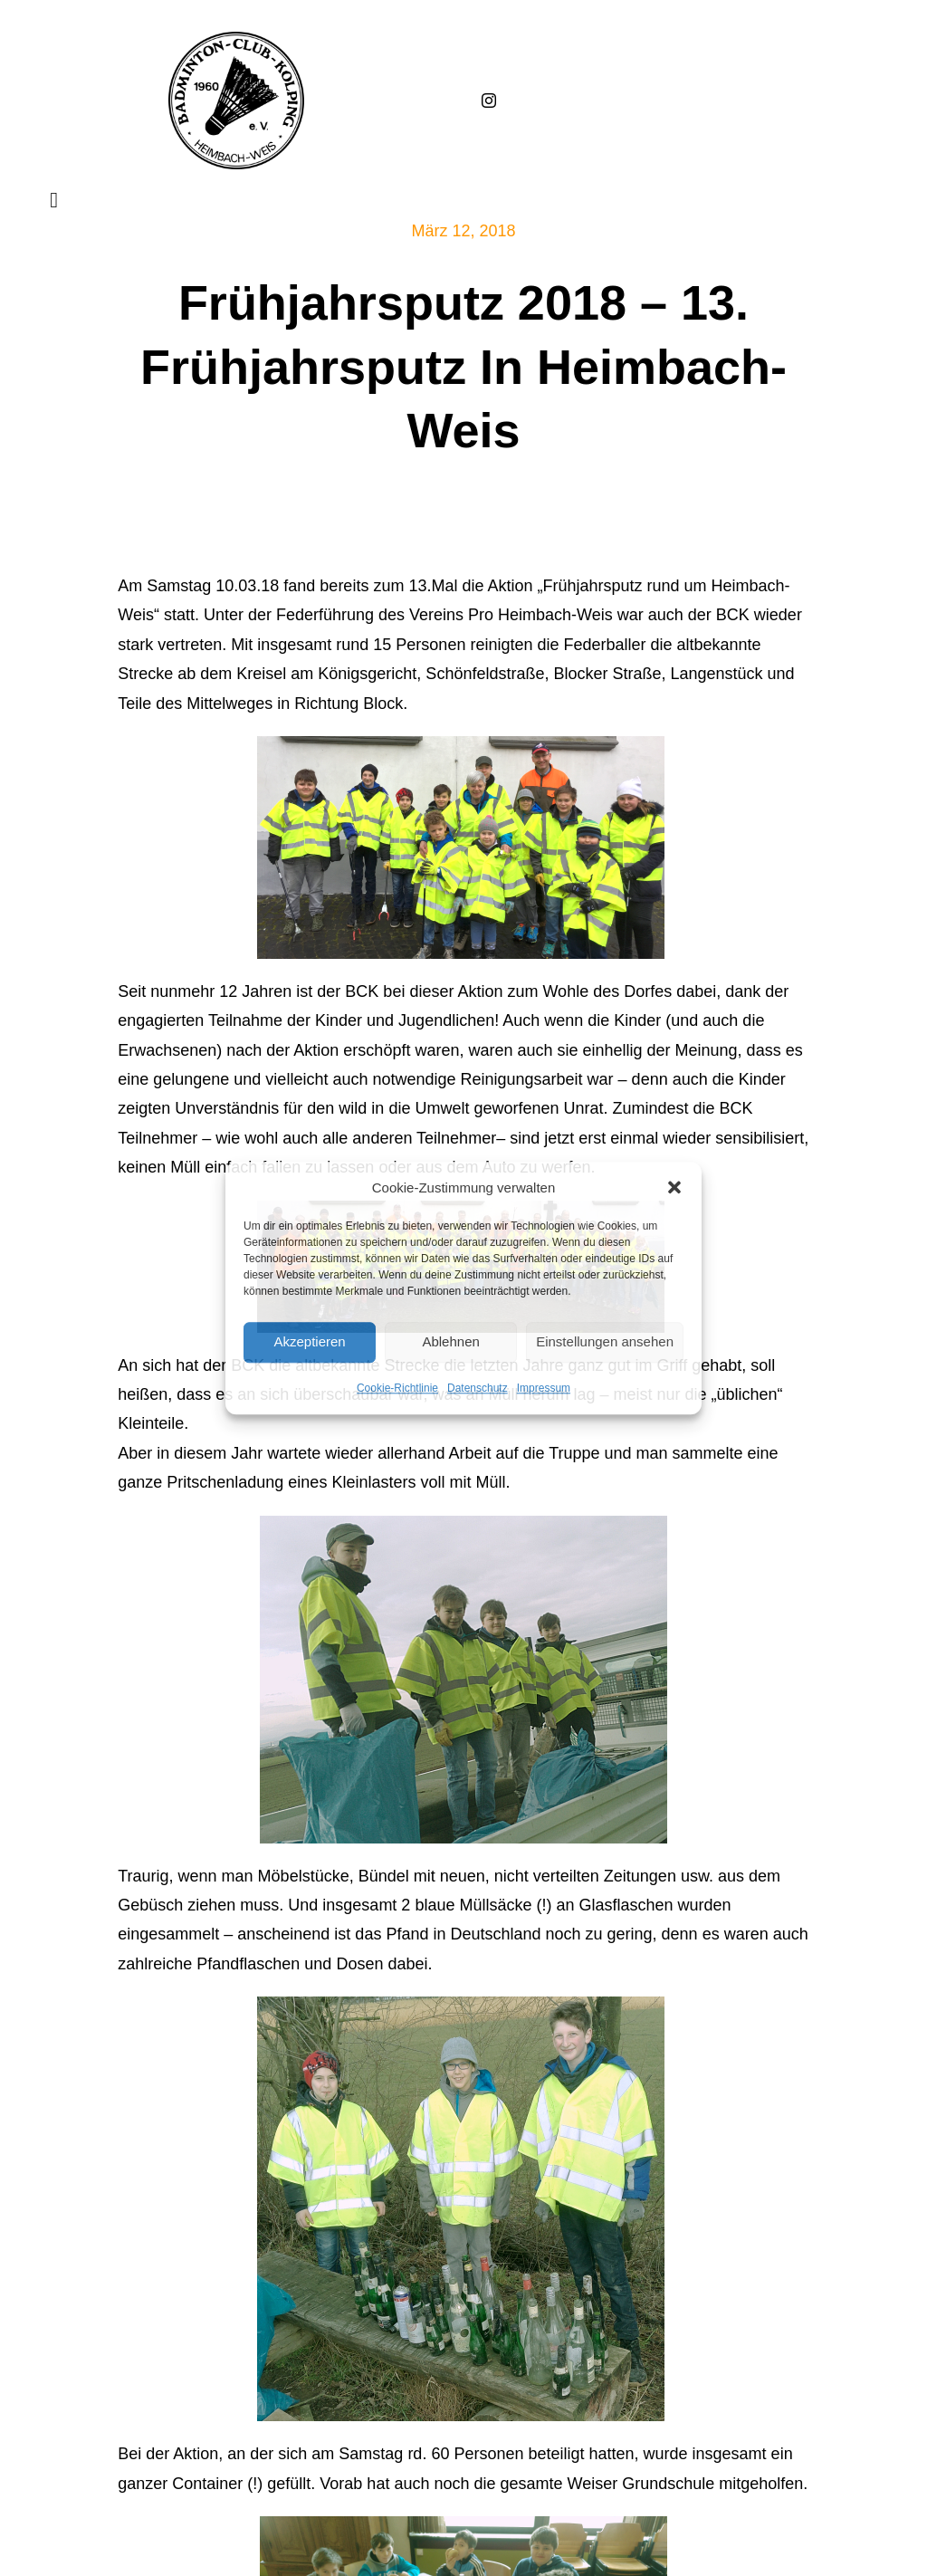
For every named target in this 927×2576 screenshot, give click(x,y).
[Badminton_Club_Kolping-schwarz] (236, 40)
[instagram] (489, 100)
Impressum (543, 1388)
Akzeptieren (309, 1341)
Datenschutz (477, 1388)
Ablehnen (450, 1341)
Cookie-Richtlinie (397, 1388)
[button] (674, 1187)
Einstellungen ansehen (605, 1341)
